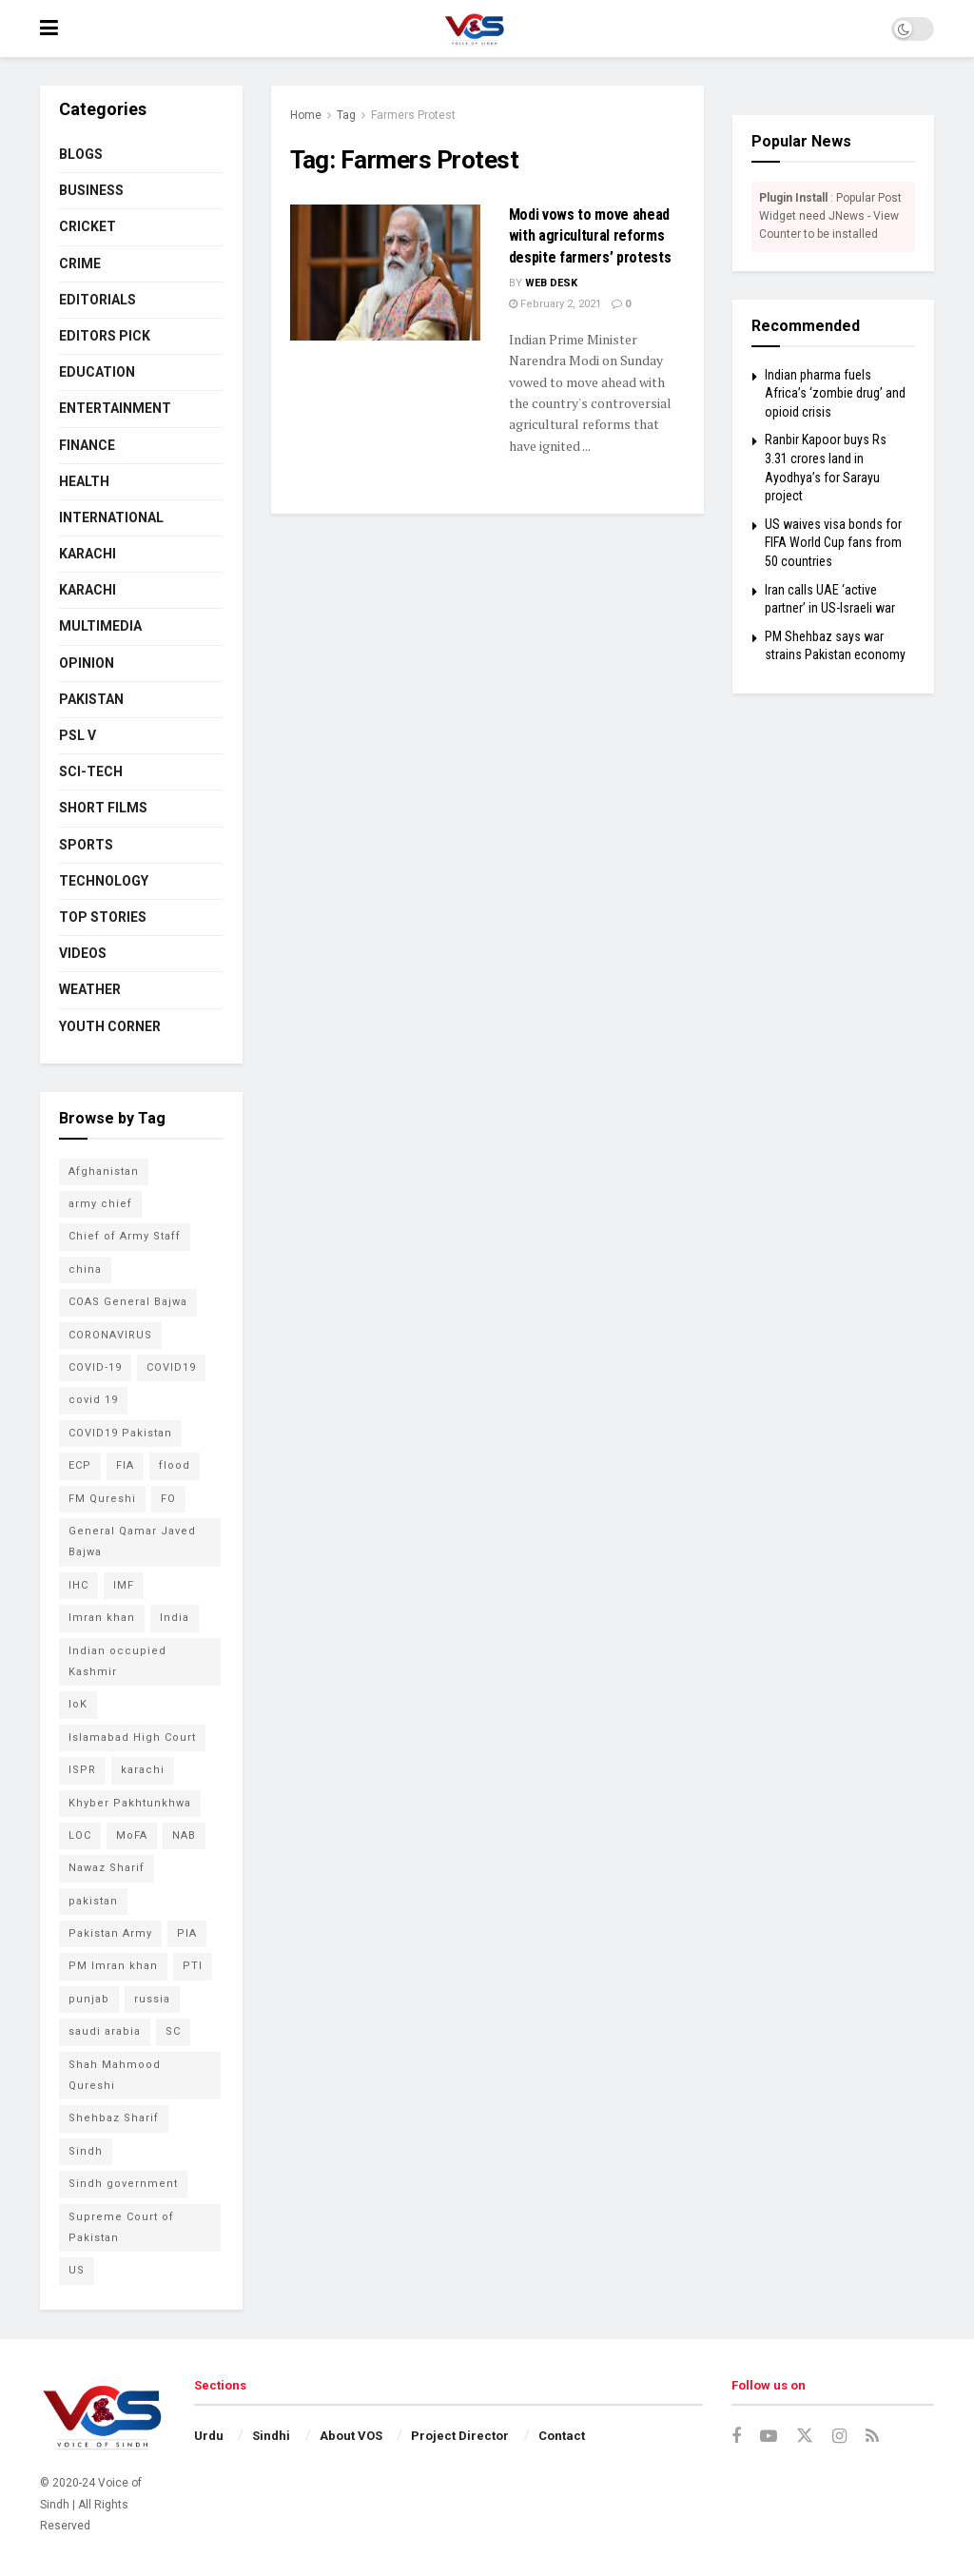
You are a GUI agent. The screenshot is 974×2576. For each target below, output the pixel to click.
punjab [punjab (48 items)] (88, 1999)
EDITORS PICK (104, 335)
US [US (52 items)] (76, 2270)
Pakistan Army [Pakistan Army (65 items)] (110, 1933)
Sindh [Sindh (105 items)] (85, 2151)
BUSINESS (91, 190)
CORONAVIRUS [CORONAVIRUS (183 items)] (110, 1335)
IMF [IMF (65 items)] (123, 1585)
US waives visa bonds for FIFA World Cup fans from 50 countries (833, 543)
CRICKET (87, 226)
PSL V (77, 735)
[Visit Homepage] (474, 29)
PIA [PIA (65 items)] (187, 1933)
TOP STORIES (102, 917)
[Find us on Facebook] (736, 2437)
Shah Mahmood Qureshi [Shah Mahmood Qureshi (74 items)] (114, 2075)
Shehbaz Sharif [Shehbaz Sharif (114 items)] (113, 2118)
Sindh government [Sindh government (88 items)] (123, 2183)
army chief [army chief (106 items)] (100, 1204)
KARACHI (87, 553)
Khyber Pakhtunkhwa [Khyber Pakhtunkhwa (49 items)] (129, 1803)
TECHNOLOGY (103, 880)
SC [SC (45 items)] (173, 2031)
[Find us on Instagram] (839, 2437)
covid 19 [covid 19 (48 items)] (93, 1400)
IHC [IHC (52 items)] (78, 1585)
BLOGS (81, 154)
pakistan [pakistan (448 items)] (93, 1901)
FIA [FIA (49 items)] (125, 1465)
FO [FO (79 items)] (168, 1499)
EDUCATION (97, 372)
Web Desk (551, 283)
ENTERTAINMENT (115, 408)
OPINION (86, 663)
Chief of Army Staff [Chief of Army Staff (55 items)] (124, 1236)
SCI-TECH (91, 771)
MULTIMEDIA (100, 626)
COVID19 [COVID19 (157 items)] (171, 1367)
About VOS (351, 2436)
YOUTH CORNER (110, 1026)
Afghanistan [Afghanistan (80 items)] (103, 1171)
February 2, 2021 (555, 304)
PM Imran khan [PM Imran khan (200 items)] (113, 1966)
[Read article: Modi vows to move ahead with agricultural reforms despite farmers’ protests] (385, 273)
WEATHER (90, 989)
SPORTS (86, 844)
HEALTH (84, 481)
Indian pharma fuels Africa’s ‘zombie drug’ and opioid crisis (835, 393)
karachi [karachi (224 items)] (143, 1770)
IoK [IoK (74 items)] (78, 1704)
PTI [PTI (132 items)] (193, 1966)
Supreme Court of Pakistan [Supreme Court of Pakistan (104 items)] (121, 2227)
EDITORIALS (97, 299)
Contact (561, 2436)
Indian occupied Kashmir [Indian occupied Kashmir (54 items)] (117, 1661)
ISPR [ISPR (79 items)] (82, 1770)
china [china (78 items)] (85, 1269)
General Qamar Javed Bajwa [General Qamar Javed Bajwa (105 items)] (132, 1541)
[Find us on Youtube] (768, 2437)
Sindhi (271, 2436)
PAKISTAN (91, 699)
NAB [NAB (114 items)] (184, 1835)
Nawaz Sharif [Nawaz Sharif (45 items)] (106, 1868)
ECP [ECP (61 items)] (79, 1465)
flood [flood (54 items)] (174, 1465)
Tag (346, 115)
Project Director (460, 2436)
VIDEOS (83, 953)
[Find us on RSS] (872, 2437)
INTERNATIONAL (111, 517)
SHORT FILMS (103, 807)
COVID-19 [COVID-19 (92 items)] (95, 1367)
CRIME (80, 263)
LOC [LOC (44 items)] (79, 1835)
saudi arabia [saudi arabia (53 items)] (104, 2031)
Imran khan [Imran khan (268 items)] (101, 1617)
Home (305, 115)
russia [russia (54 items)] (152, 1999)
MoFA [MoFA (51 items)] (131, 1835)
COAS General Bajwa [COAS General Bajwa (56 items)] (127, 1302)
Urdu (209, 2436)
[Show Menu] (49, 28)
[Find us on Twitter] (804, 2436)
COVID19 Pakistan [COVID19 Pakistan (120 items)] (120, 1433)
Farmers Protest (413, 115)
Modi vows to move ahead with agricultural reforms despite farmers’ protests (590, 235)
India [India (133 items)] (174, 1617)
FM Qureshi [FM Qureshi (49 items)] (102, 1499)
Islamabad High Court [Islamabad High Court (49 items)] (132, 1737)
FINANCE (87, 445)
